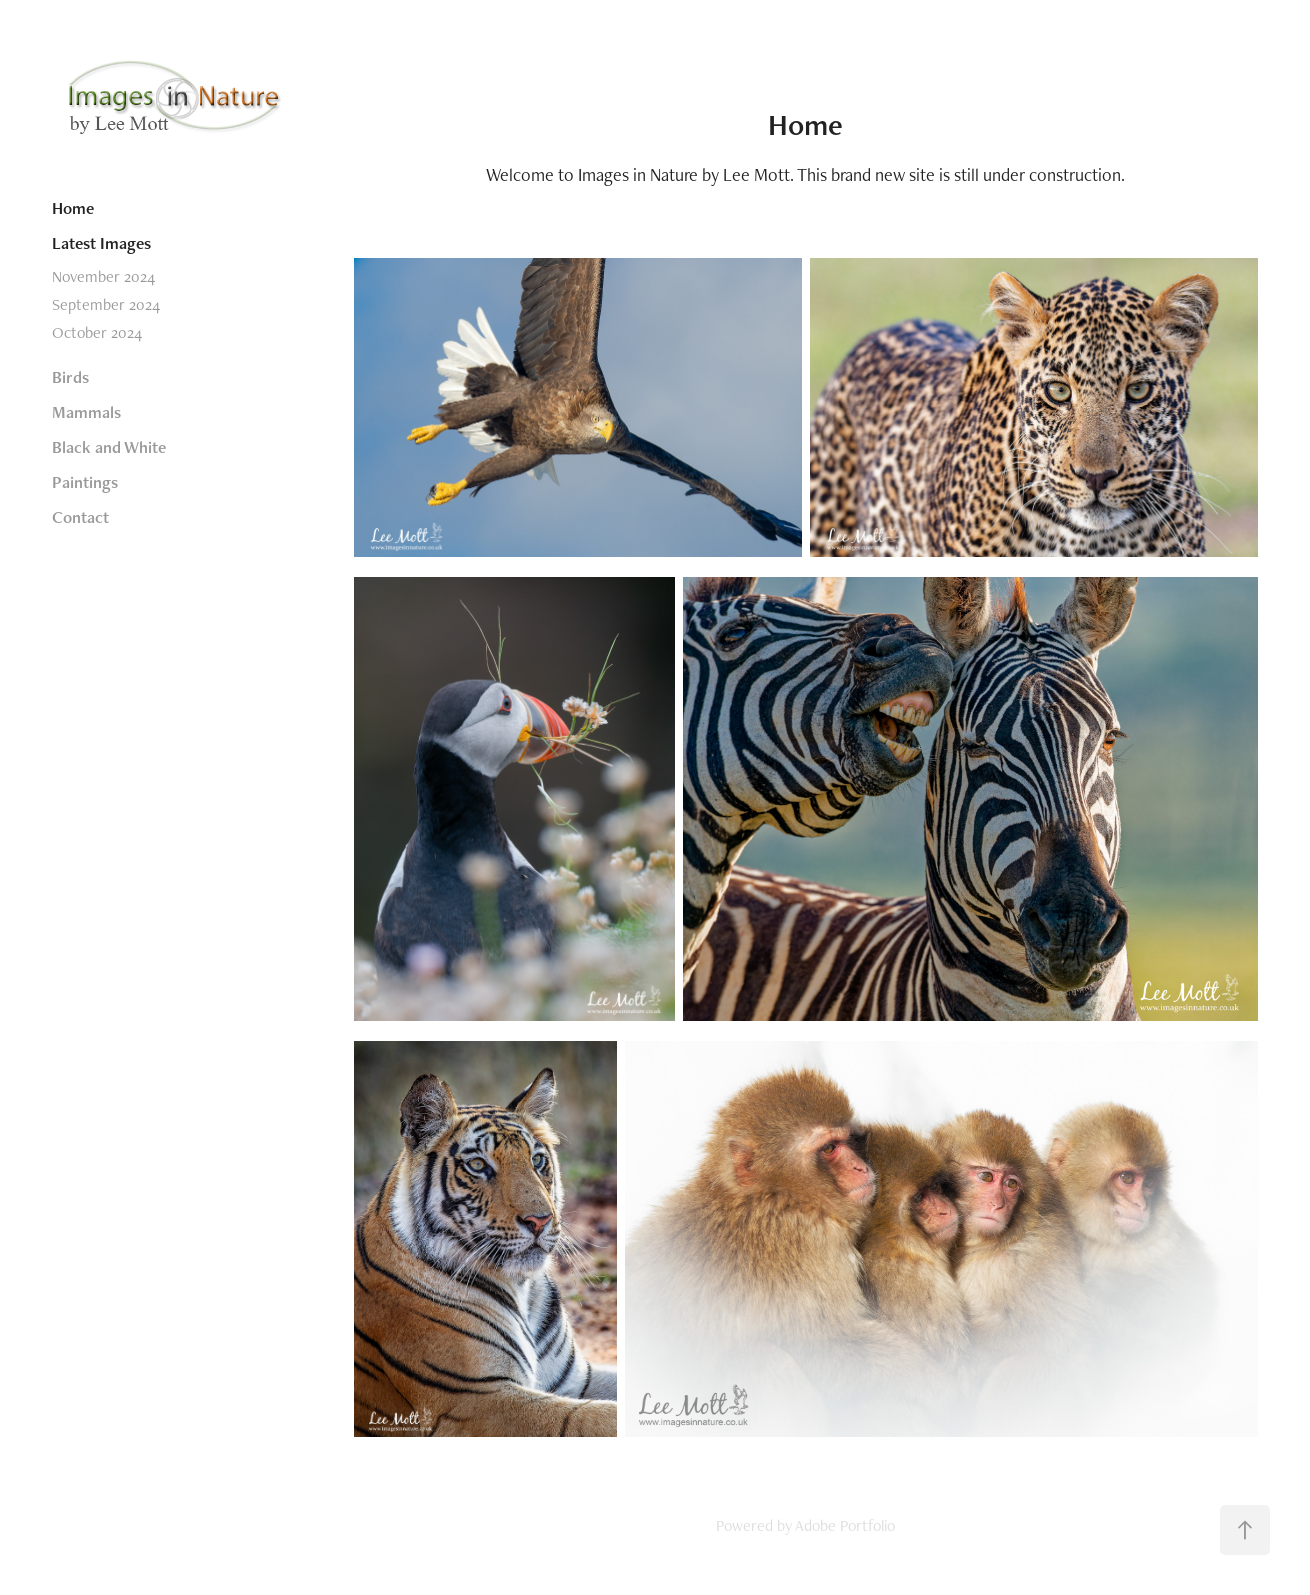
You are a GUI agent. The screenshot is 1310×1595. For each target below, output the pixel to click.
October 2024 (97, 332)
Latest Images (101, 243)
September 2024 (106, 304)
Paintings (85, 482)
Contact (80, 517)
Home (73, 208)
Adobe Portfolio (845, 1525)
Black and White (109, 447)
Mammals (86, 412)
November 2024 (103, 276)
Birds (70, 377)
